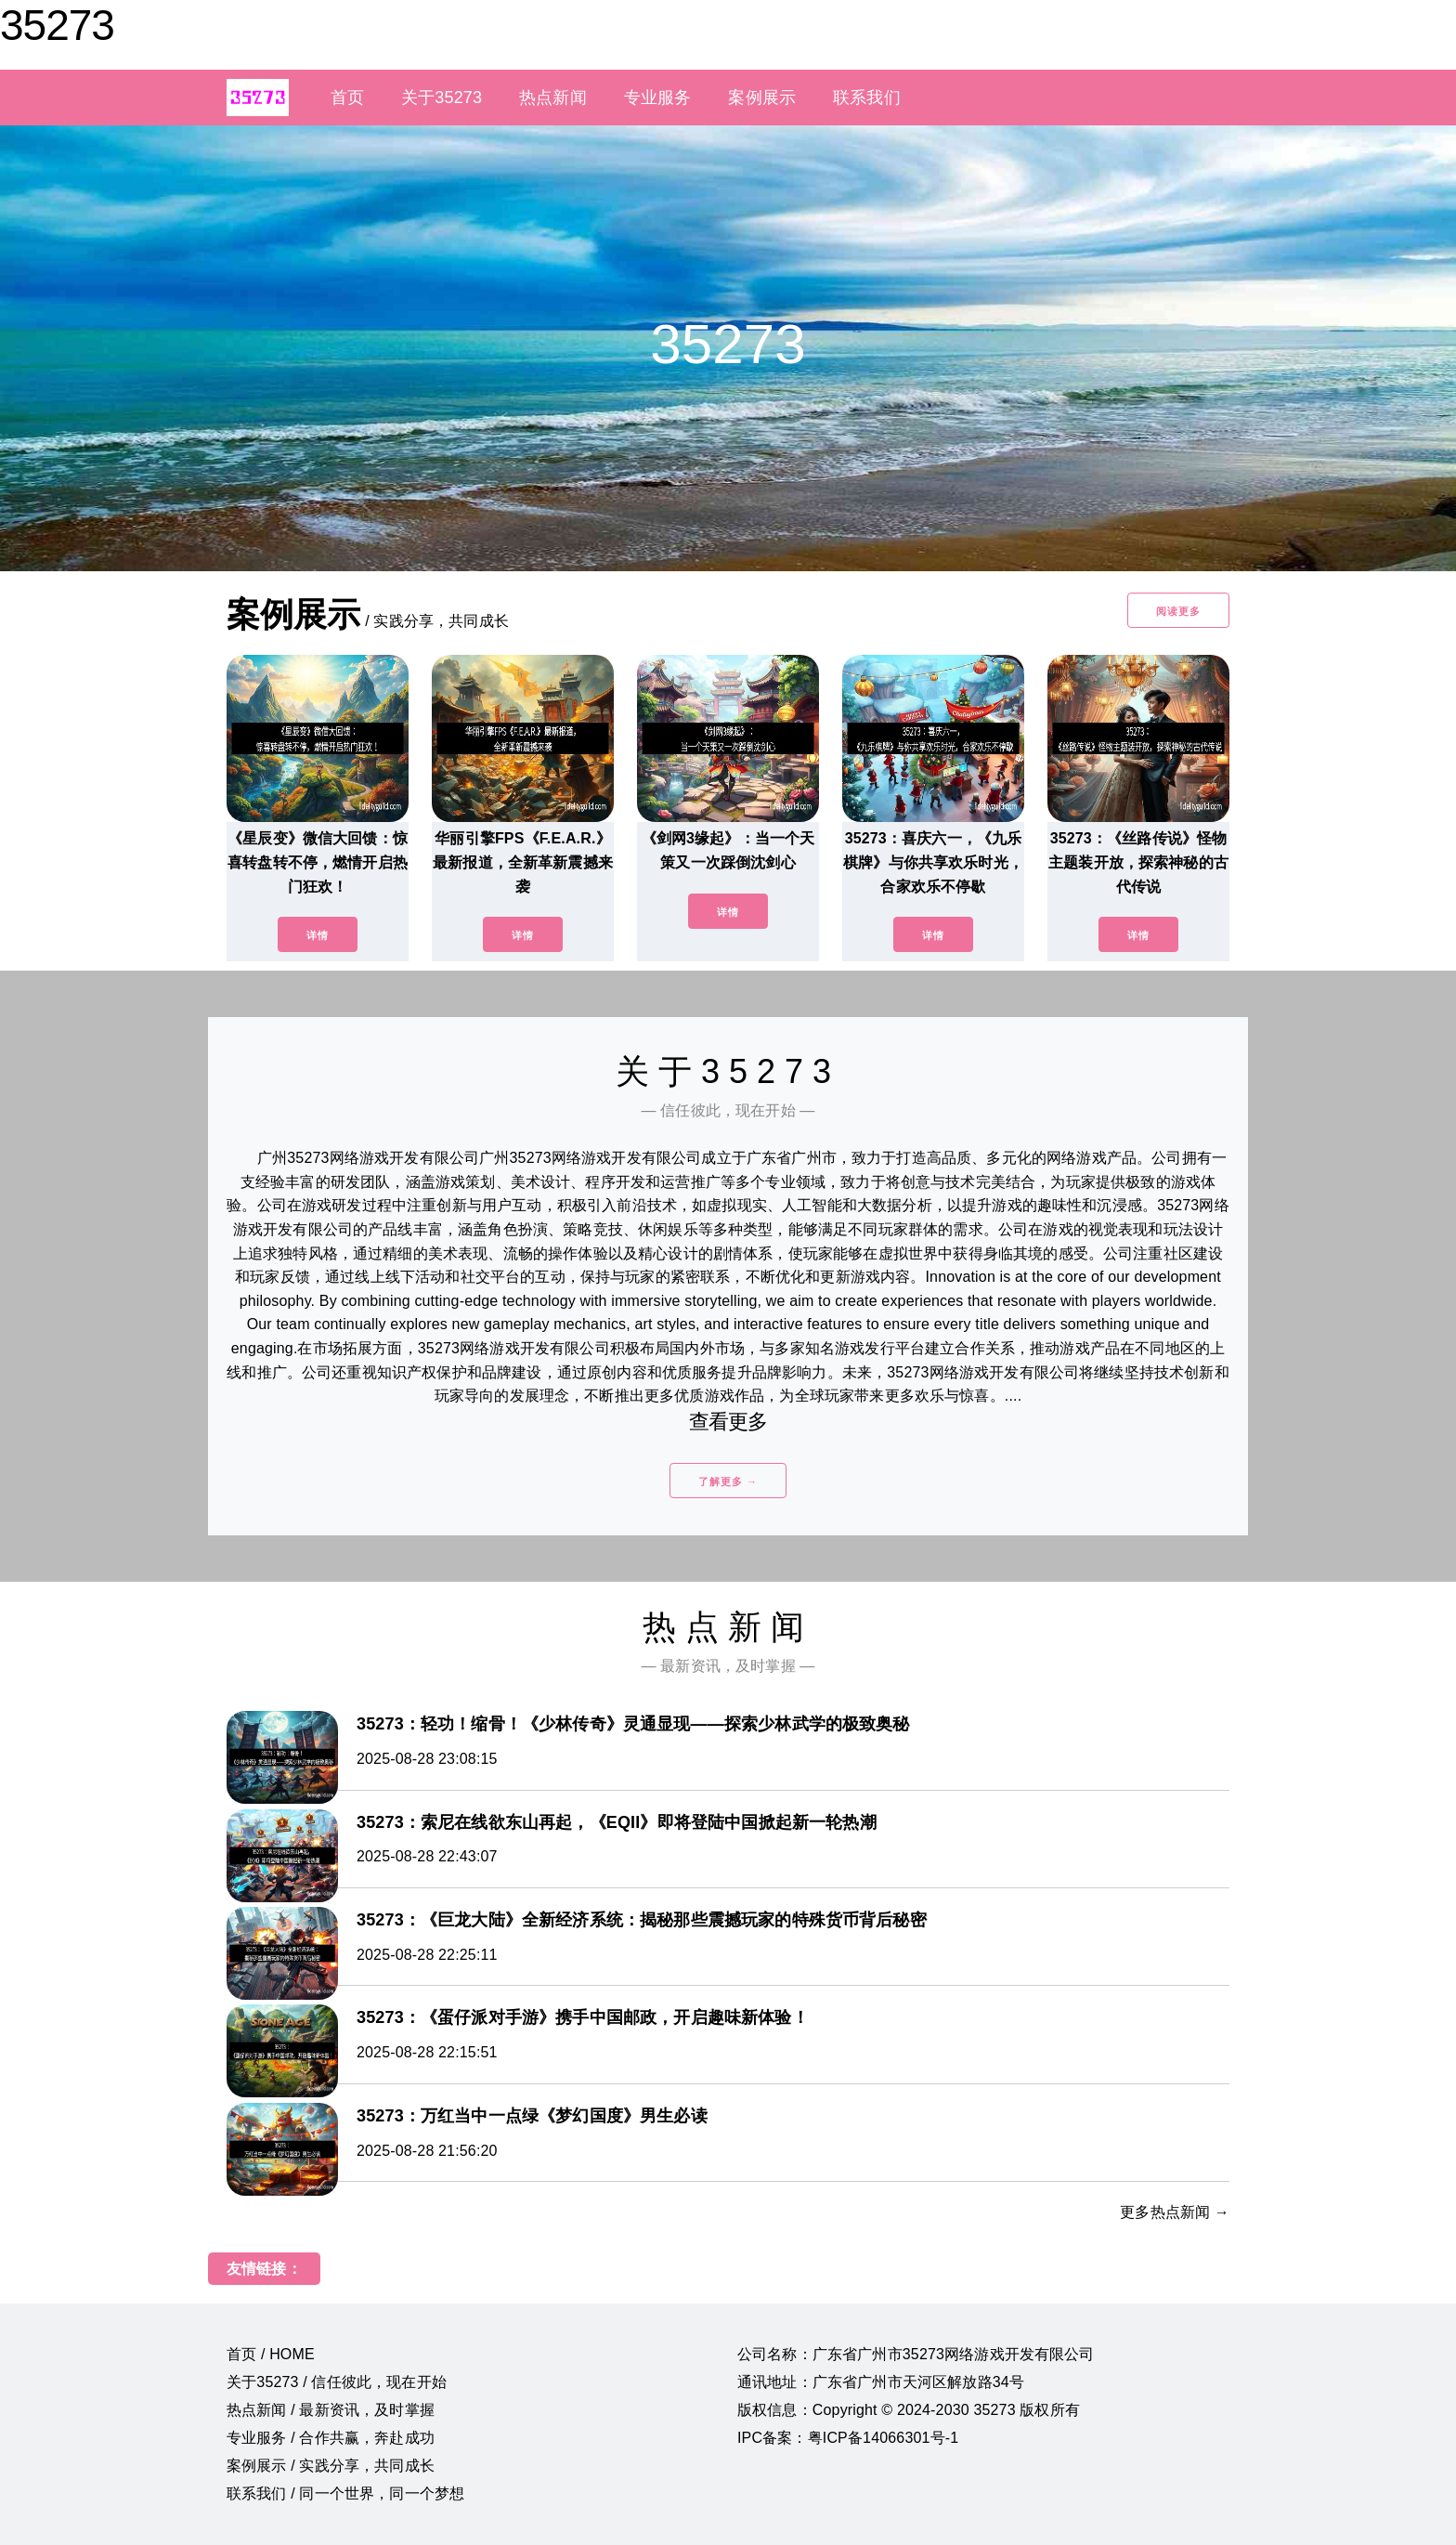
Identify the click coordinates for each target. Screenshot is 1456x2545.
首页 (347, 97)
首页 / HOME (271, 2354)
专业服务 (658, 97)
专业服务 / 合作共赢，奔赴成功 (331, 2438)
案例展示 (762, 97)
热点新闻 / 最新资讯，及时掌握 (331, 2410)
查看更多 (728, 1421)
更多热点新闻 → (1174, 2212)
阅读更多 (1178, 611)
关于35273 (441, 97)
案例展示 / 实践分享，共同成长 (331, 2465)
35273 (57, 25)
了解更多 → (728, 1481)
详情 (317, 935)
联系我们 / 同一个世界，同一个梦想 (345, 2493)
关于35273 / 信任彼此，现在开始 (337, 2382)
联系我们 (867, 97)
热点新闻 (553, 97)
